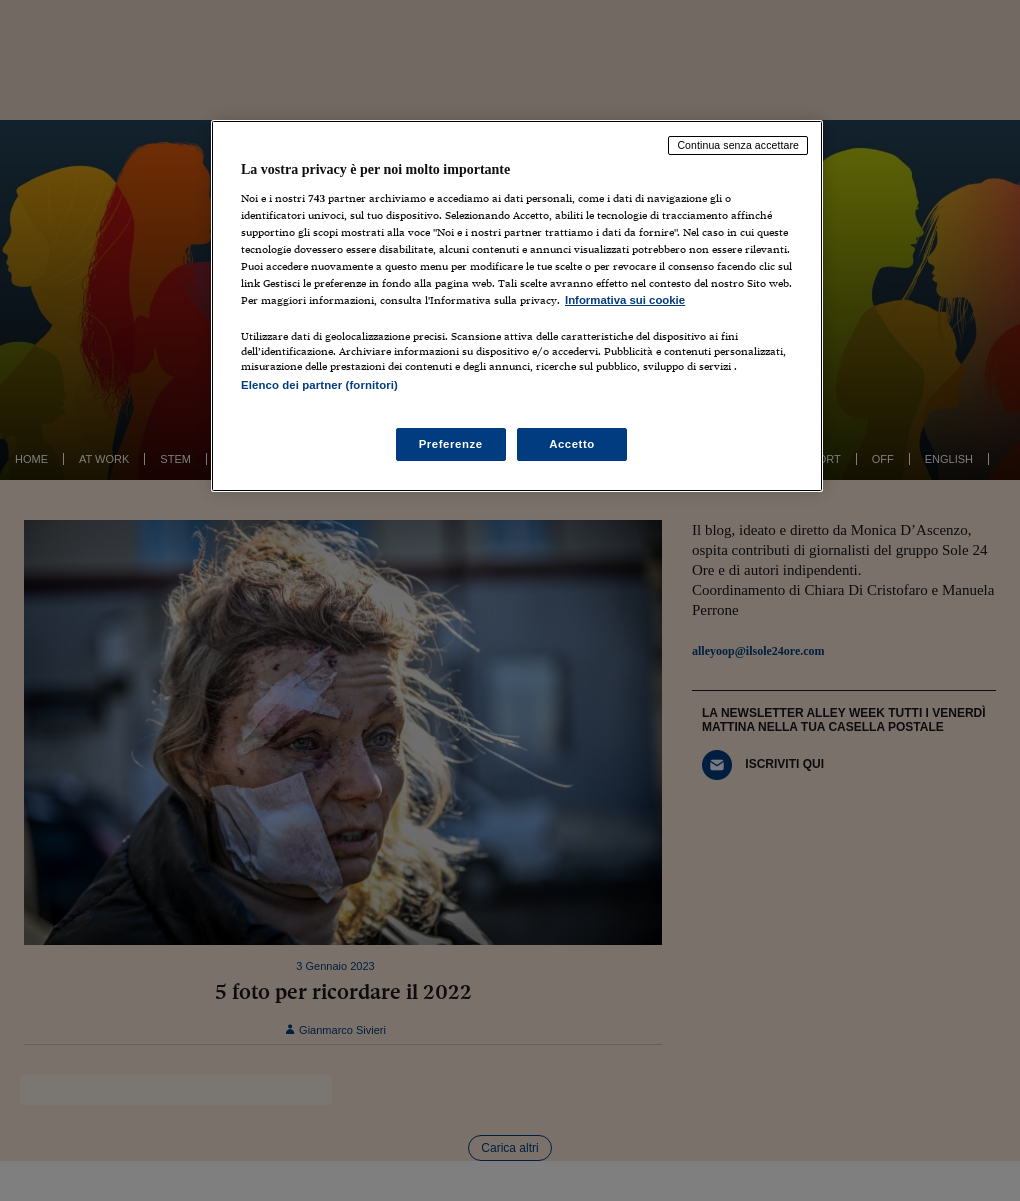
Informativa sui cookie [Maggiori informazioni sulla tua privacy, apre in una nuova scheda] (625, 300)
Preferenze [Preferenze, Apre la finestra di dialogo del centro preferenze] (451, 444)
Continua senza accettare (738, 145)
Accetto (572, 444)
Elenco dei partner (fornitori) (319, 385)
